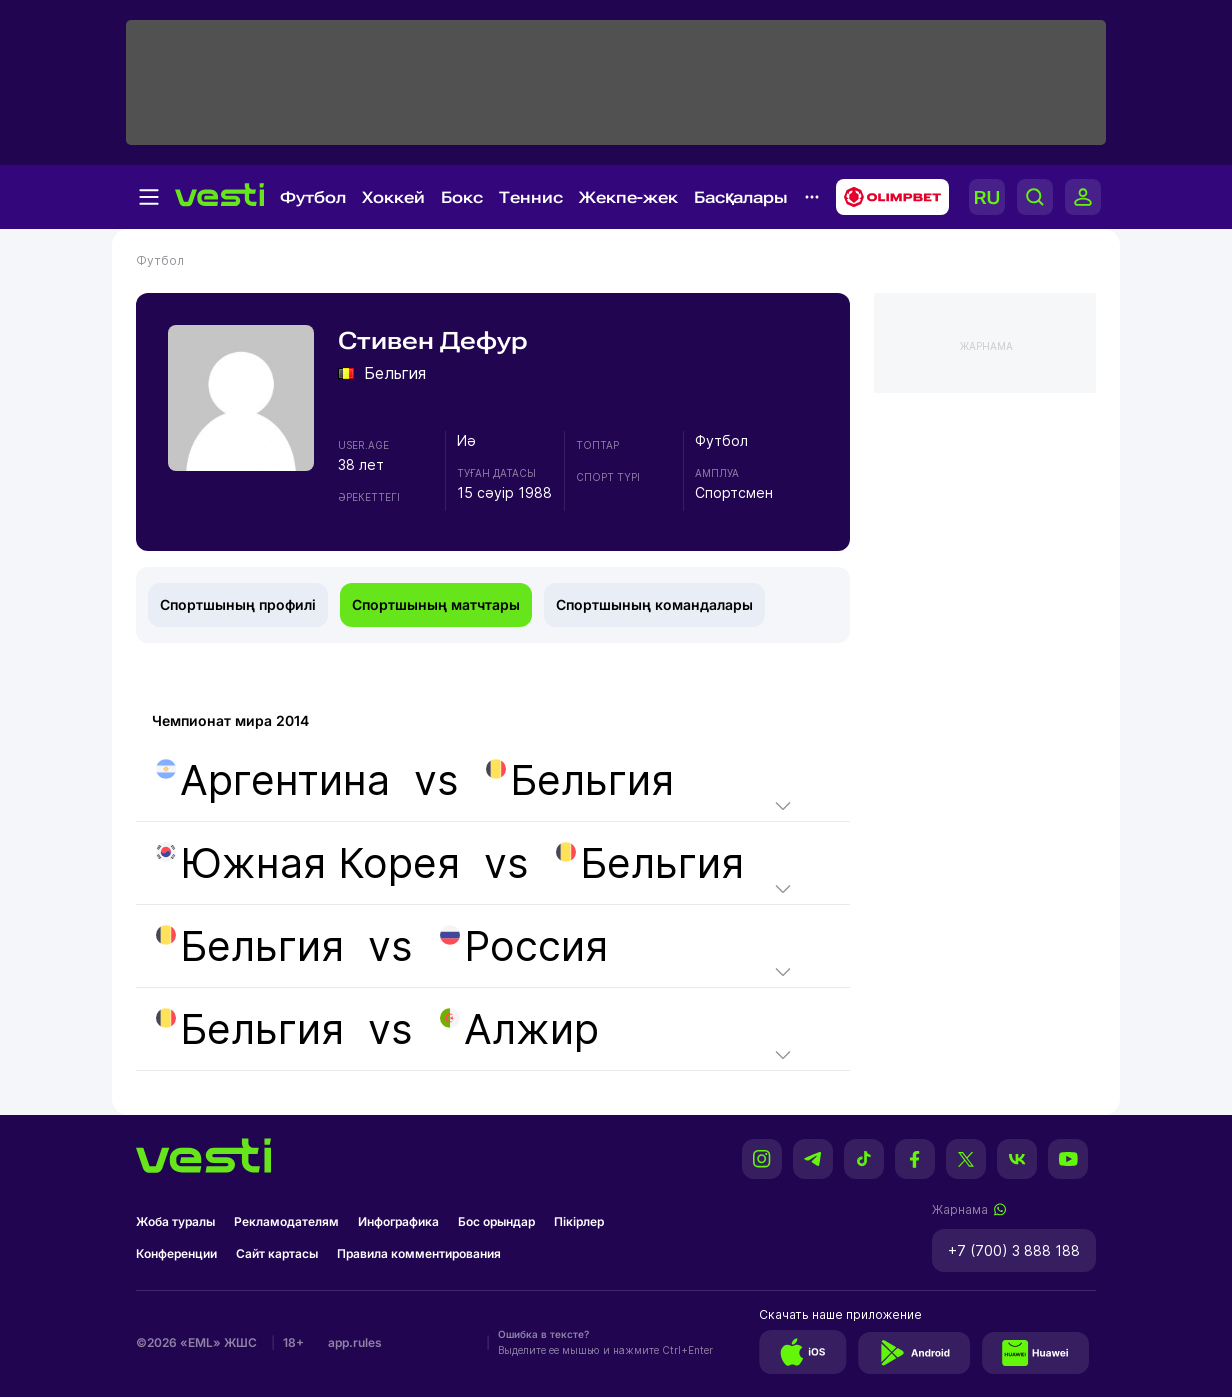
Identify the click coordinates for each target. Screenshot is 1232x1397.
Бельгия (580, 780)
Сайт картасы (277, 1253)
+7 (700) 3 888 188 (1014, 1250)
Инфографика (398, 1221)
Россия (524, 946)
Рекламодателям (286, 1221)
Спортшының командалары (654, 604)
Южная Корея (308, 863)
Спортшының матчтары (436, 604)
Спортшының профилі (238, 604)
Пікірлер (579, 1221)
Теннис (531, 197)
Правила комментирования (419, 1253)
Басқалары (741, 197)
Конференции (176, 1253)
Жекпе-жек (628, 197)
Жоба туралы (175, 1221)
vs (413, 780)
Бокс (462, 197)
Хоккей (393, 197)
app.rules (355, 1342)
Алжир (519, 1029)
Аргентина (273, 780)
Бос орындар (496, 1221)
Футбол (313, 197)
